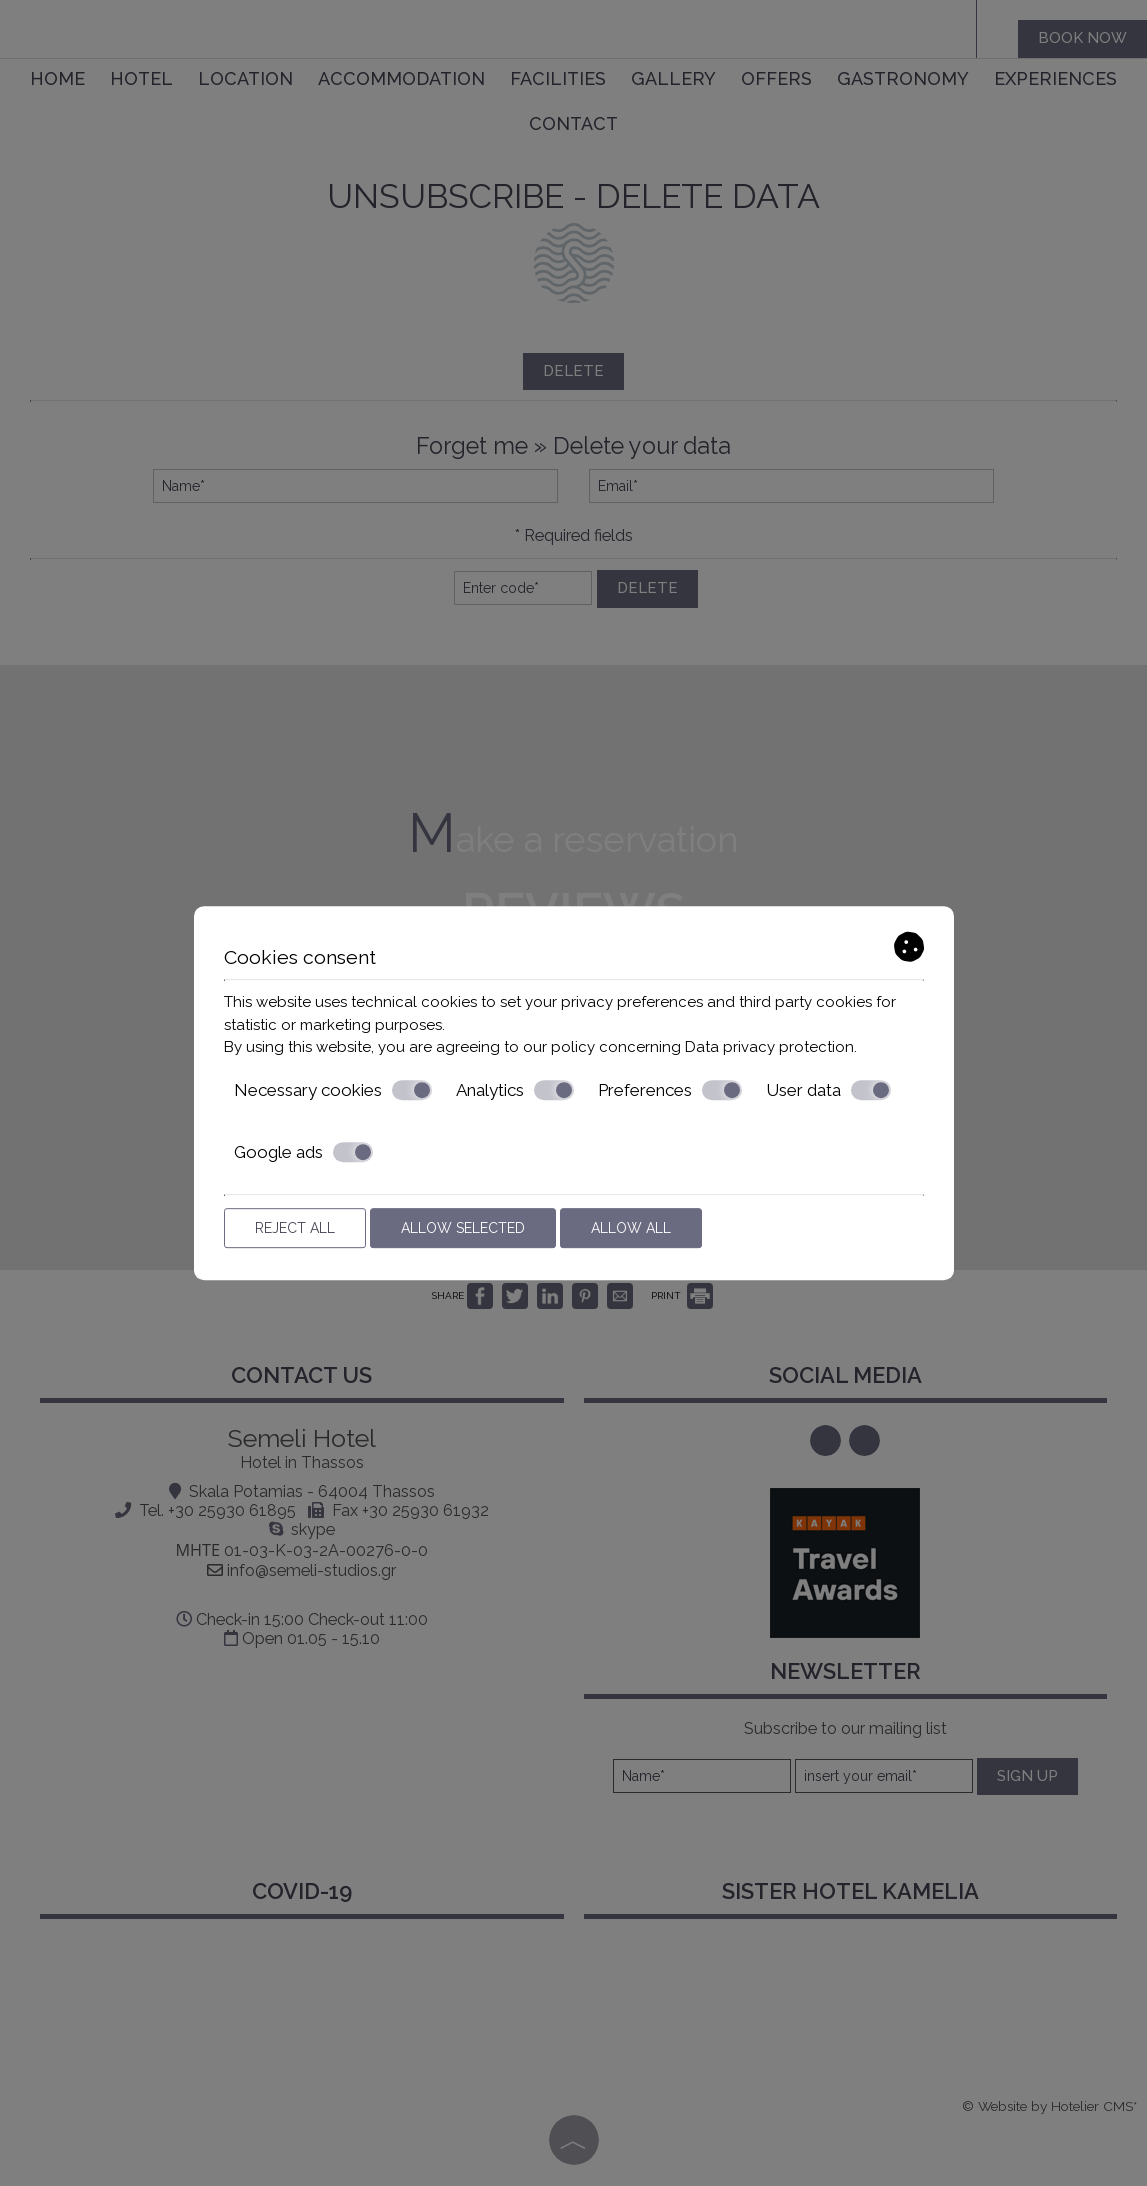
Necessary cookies (333, 1090)
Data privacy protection (769, 1047)
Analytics (515, 1090)
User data (828, 1090)
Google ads (303, 1152)
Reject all (295, 1228)
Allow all (631, 1228)
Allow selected (463, 1228)
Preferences (670, 1090)
